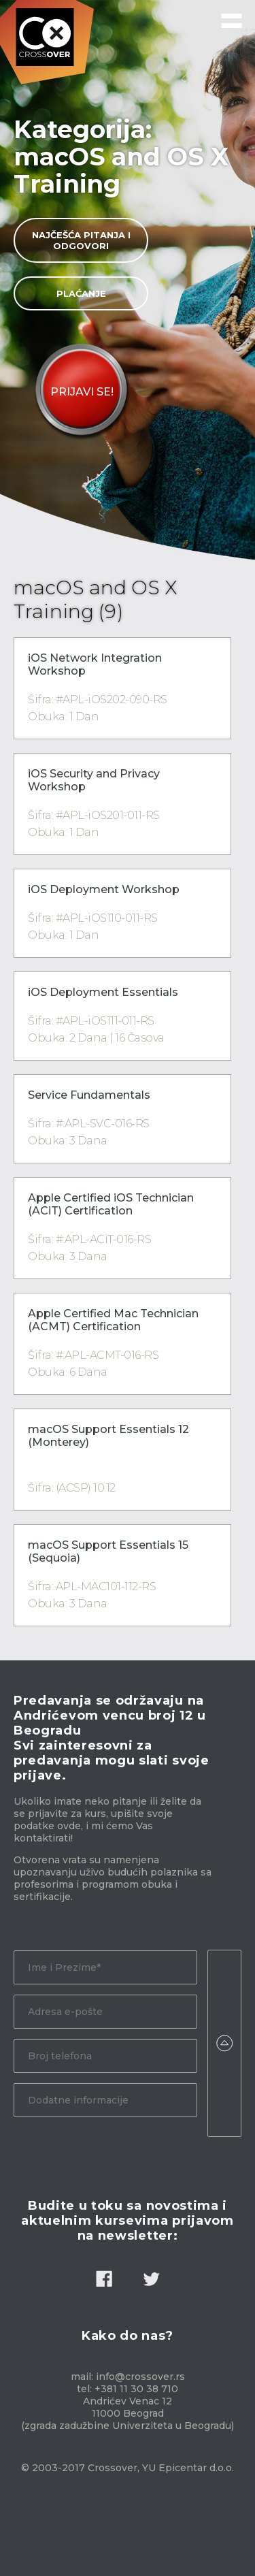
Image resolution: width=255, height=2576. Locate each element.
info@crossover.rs (140, 2376)
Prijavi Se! (82, 391)
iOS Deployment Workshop (104, 889)
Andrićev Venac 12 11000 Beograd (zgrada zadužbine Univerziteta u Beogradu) (127, 2413)
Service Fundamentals (89, 1095)
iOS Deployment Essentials (103, 992)
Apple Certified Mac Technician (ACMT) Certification (113, 1320)
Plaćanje (81, 293)
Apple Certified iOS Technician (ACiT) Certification (111, 1204)
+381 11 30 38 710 (136, 2389)
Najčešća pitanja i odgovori (81, 240)
